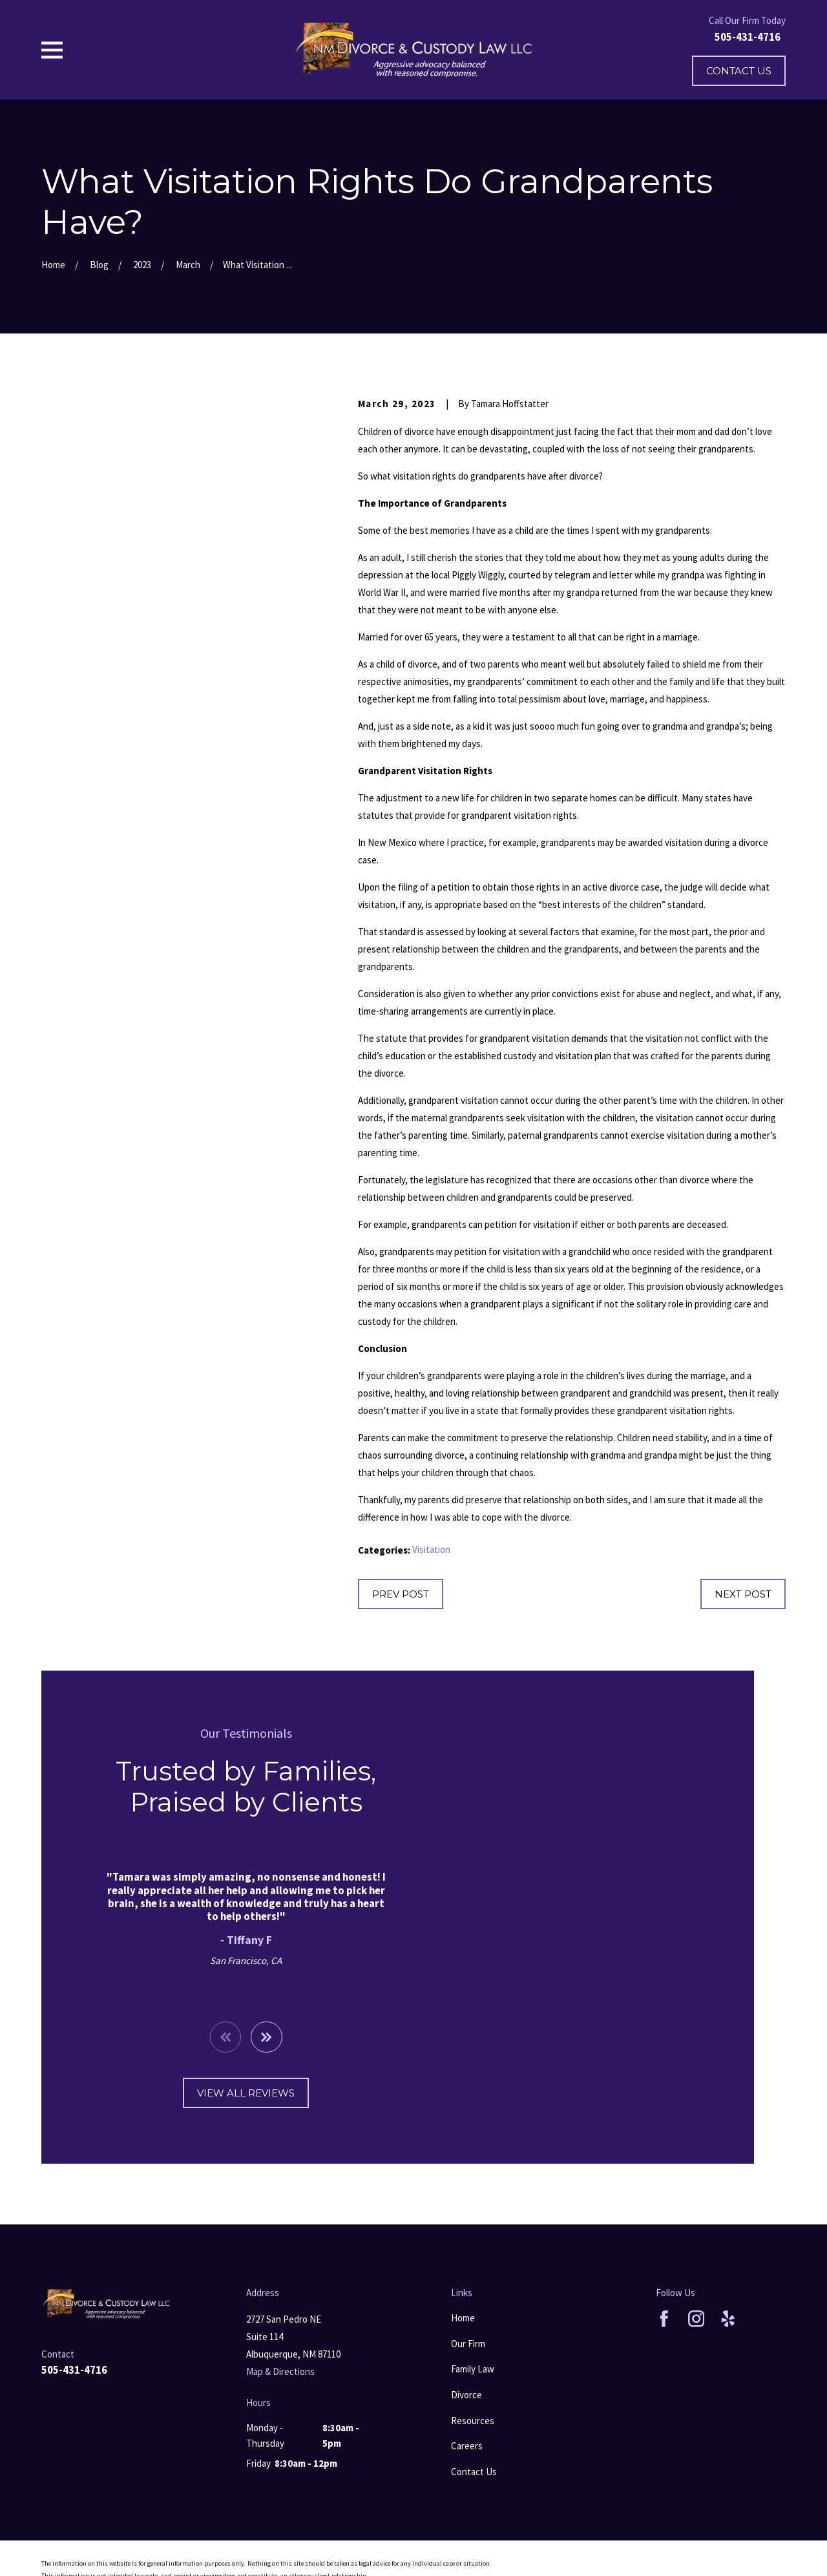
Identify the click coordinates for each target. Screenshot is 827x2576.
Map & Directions (280, 2371)
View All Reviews (229, 2093)
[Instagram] (696, 2318)
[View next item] (250, 2037)
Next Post (743, 1594)
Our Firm (468, 2344)
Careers (467, 2446)
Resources (472, 2420)
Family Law (472, 2369)
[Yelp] (728, 2318)
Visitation (431, 1549)
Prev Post (400, 1594)
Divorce (466, 2395)
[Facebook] (664, 2318)
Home (463, 2318)
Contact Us (738, 71)
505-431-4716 (747, 37)
